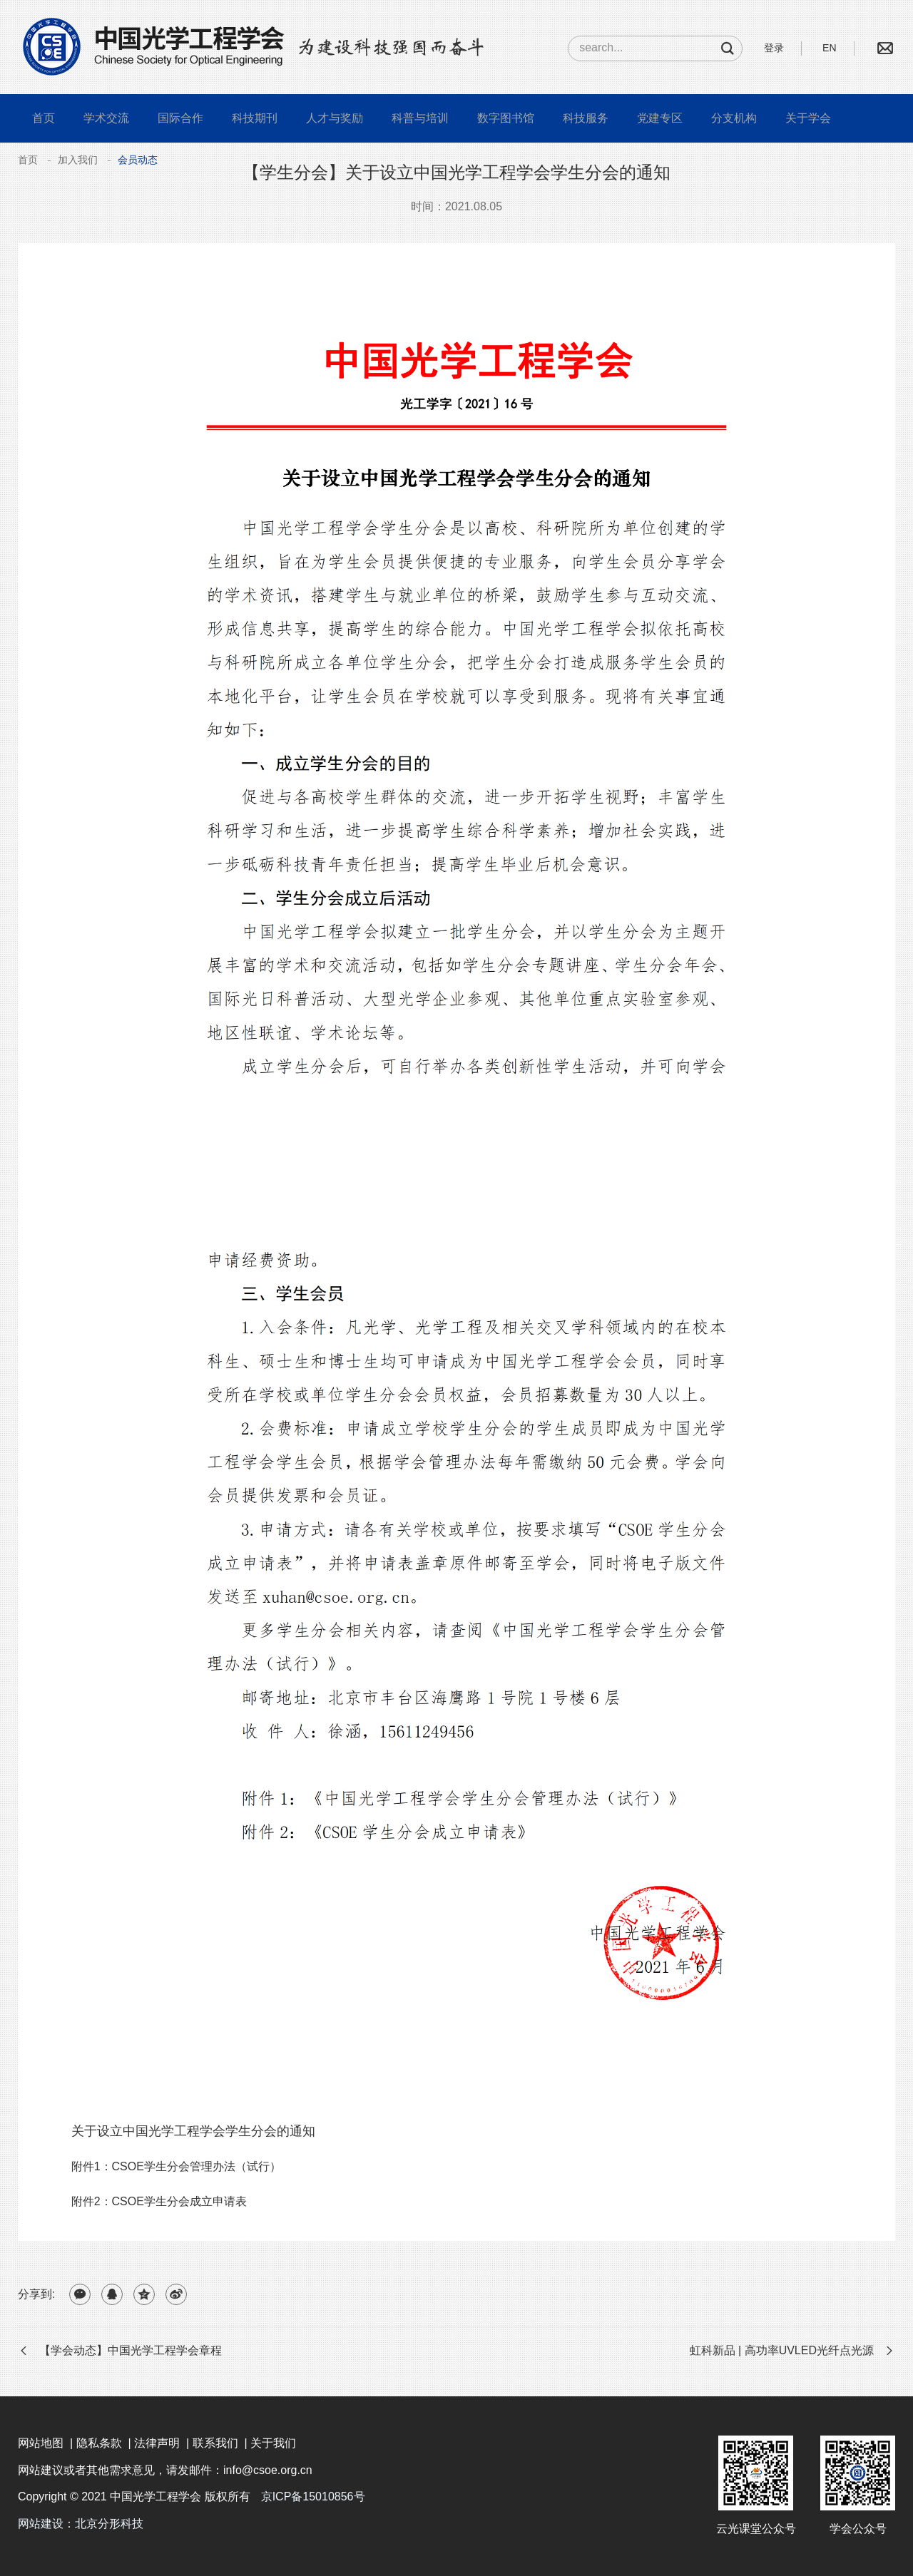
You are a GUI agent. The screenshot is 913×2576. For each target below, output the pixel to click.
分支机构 (734, 118)
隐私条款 (99, 2443)
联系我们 (215, 2443)
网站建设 (40, 2524)
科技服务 (585, 118)
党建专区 (660, 118)
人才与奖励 (334, 118)
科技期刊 (254, 118)
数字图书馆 (505, 118)
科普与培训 (420, 118)
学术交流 (106, 118)
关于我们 (273, 2443)
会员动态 (138, 159)
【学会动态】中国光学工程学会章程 (130, 2350)
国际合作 (180, 118)
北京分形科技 (109, 2524)
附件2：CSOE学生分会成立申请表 (159, 2201)
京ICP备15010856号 (313, 2496)
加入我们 (78, 159)
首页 (43, 118)
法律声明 (157, 2443)
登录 (774, 47)
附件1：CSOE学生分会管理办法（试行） (176, 2166)
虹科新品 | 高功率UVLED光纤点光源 (782, 2350)
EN (829, 47)
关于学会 (808, 118)
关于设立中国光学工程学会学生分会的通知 (193, 2131)
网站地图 (40, 2443)
